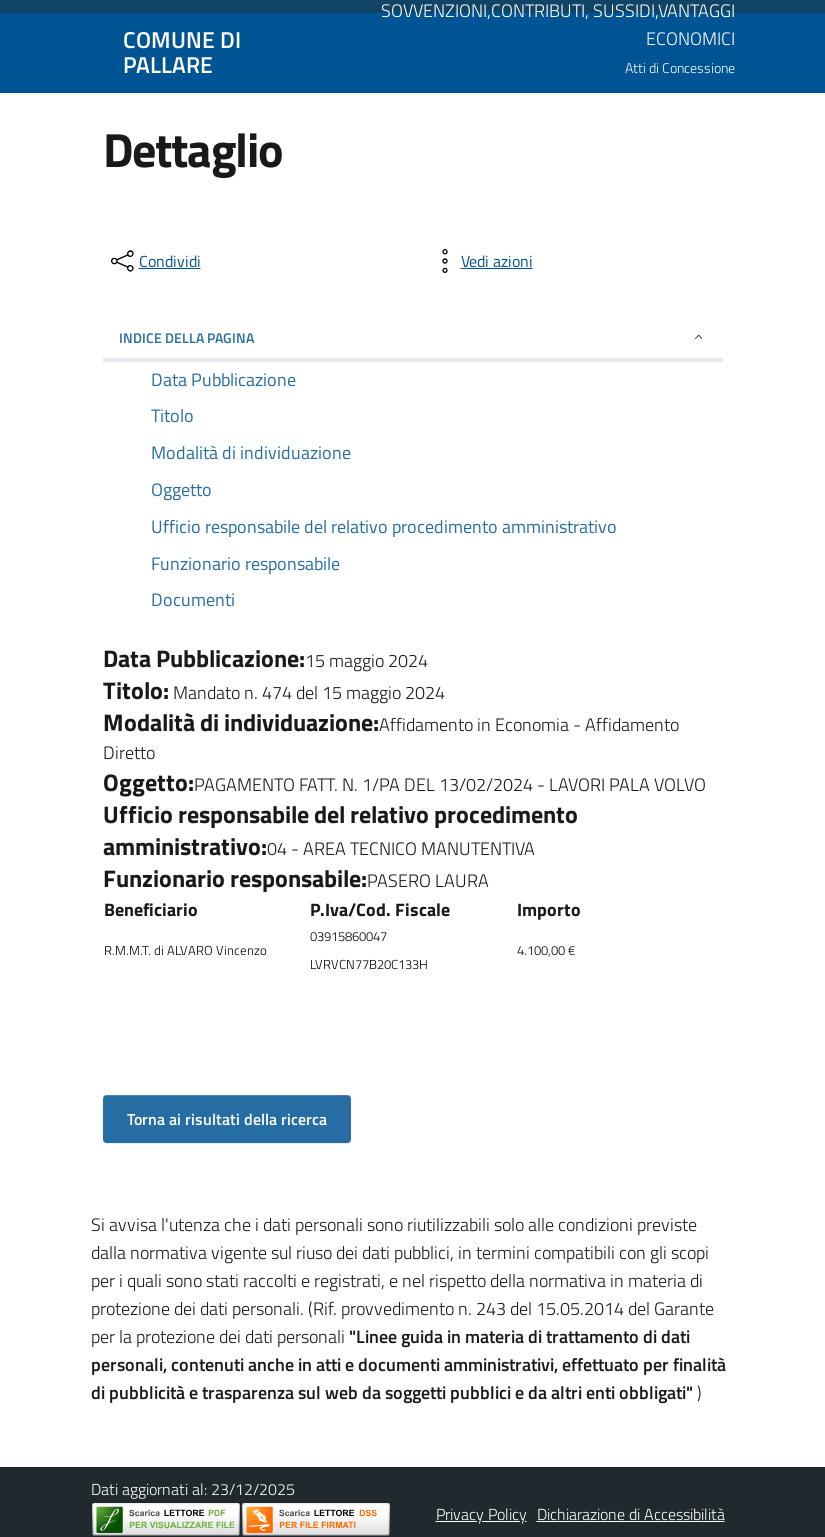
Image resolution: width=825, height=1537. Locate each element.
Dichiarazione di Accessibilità (631, 1514)
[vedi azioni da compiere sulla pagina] (481, 261)
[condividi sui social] (154, 261)
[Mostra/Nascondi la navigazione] (24, 51)
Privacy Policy (481, 1514)
